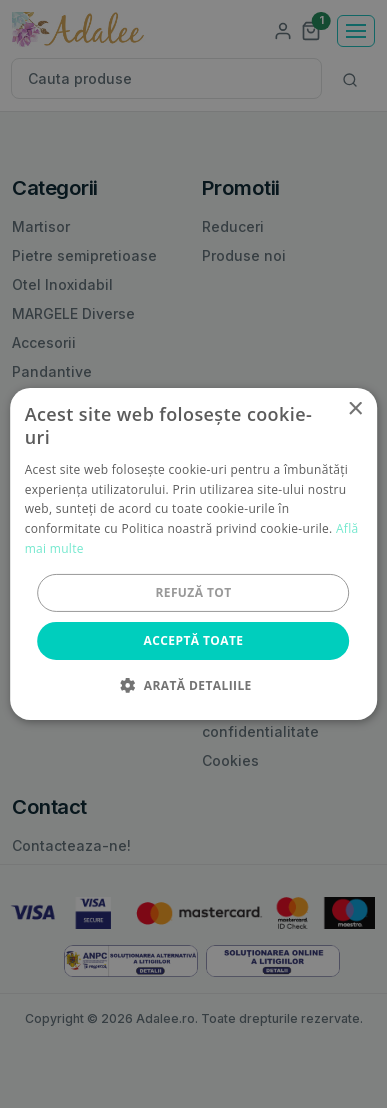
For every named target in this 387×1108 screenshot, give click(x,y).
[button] (193, 685)
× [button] (354, 409)
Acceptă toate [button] (194, 640)
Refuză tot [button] (193, 592)
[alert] (193, 554)
